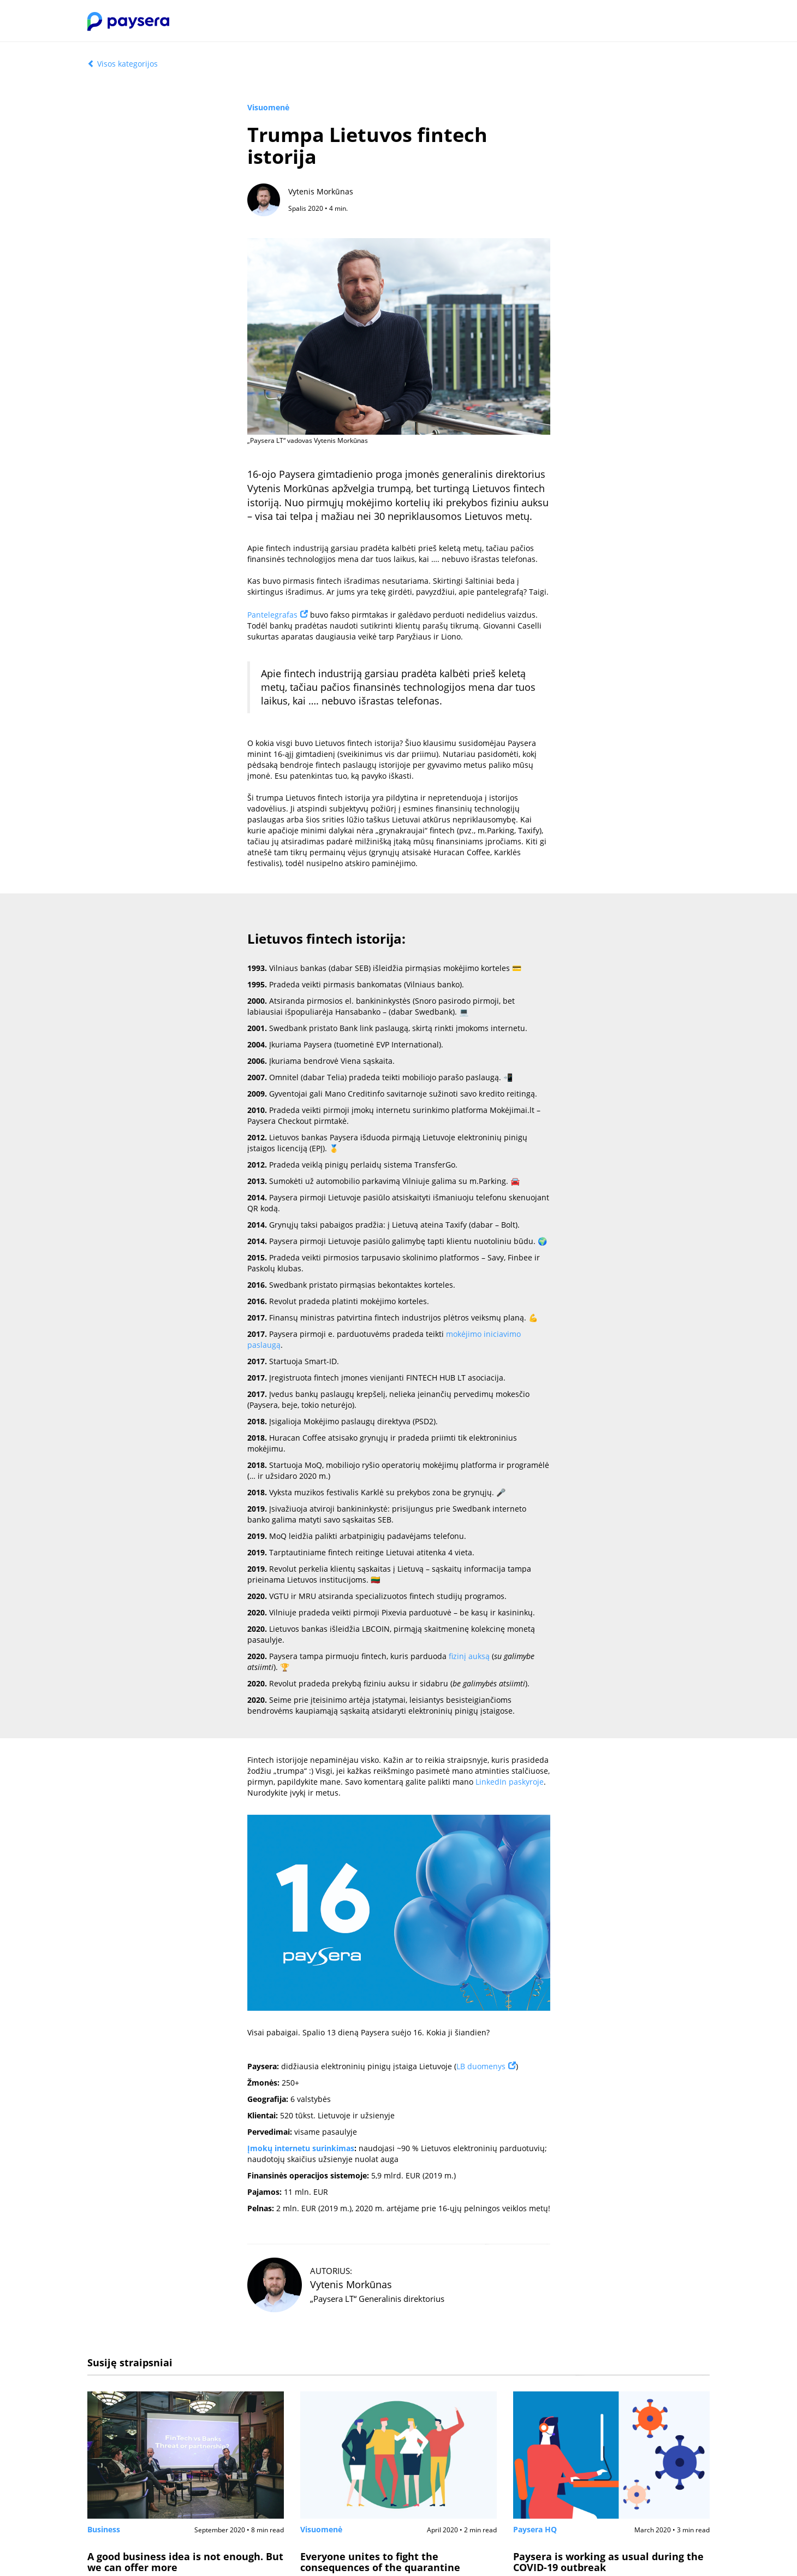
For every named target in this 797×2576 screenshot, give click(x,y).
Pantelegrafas (272, 614)
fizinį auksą (469, 1656)
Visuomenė (268, 107)
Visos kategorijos (122, 63)
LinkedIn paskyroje (509, 1781)
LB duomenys (480, 2066)
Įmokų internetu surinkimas (300, 2148)
